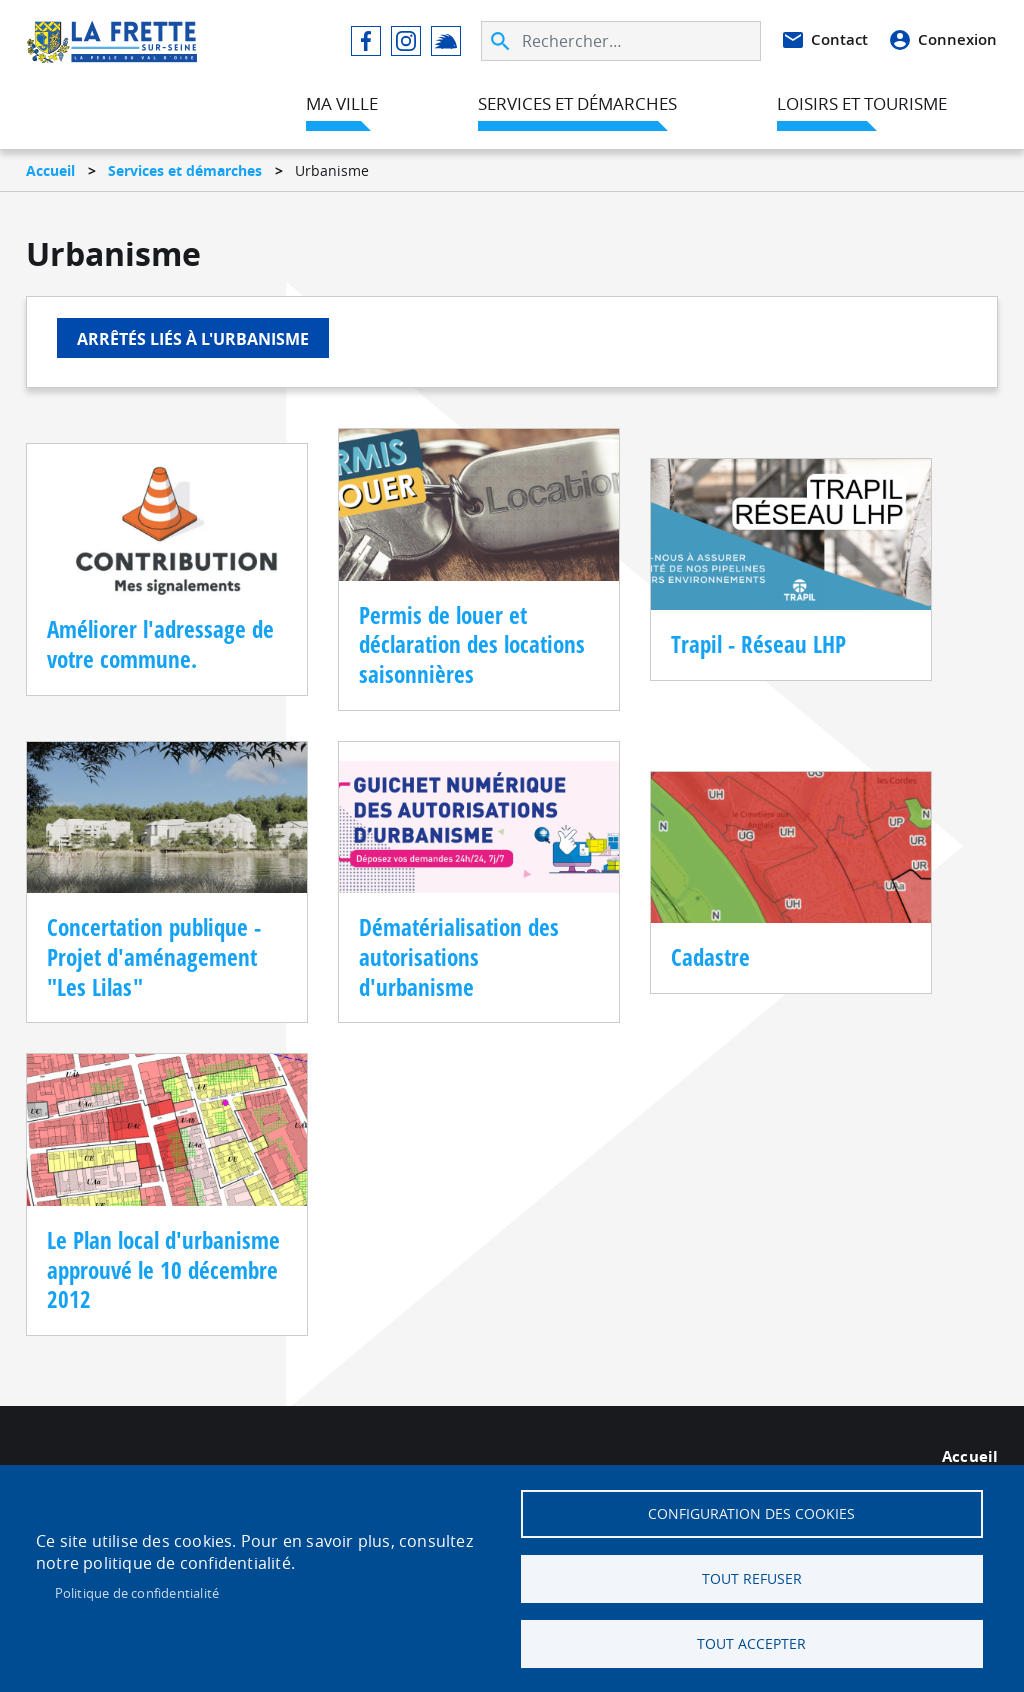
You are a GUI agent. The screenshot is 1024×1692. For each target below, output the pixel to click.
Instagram (406, 41)
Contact (839, 39)
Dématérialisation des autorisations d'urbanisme (459, 957)
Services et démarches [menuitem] (577, 103)
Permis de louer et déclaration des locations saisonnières (472, 645)
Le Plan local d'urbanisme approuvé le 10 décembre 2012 (163, 1270)
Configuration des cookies (751, 1514)
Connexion (957, 39)
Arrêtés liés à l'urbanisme (193, 339)
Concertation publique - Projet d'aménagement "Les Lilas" (154, 957)
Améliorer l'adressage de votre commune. (160, 644)
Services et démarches (185, 170)
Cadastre (710, 957)
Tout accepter (751, 1644)
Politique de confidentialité (137, 1593)
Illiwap (446, 41)
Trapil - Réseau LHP (758, 644)
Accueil (50, 170)
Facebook (366, 41)
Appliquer (502, 41)
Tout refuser (752, 1579)
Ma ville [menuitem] (342, 103)
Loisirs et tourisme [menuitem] (862, 103)
